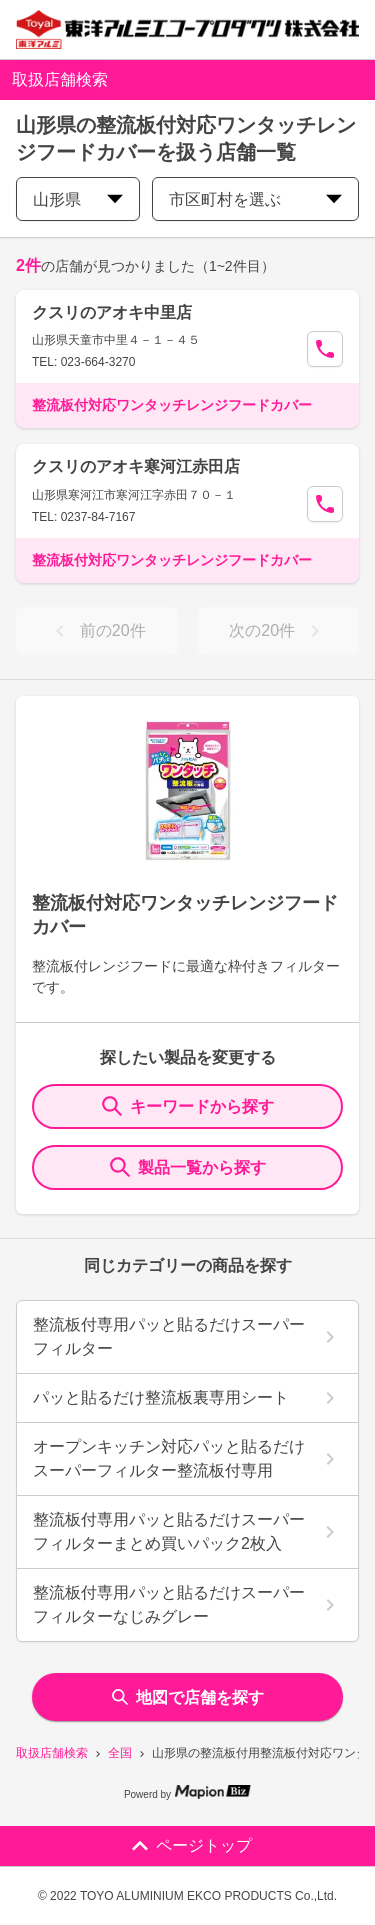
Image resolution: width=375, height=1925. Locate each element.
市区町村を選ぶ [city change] (255, 199)
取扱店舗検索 (52, 1753)
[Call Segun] (325, 349)
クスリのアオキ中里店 (112, 312)
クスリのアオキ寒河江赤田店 (136, 466)
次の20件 (278, 631)
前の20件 (97, 631)
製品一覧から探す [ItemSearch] (188, 1167)
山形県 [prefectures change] (78, 199)
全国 (120, 1753)
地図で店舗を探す (188, 1697)
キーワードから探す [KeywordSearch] (188, 1106)
